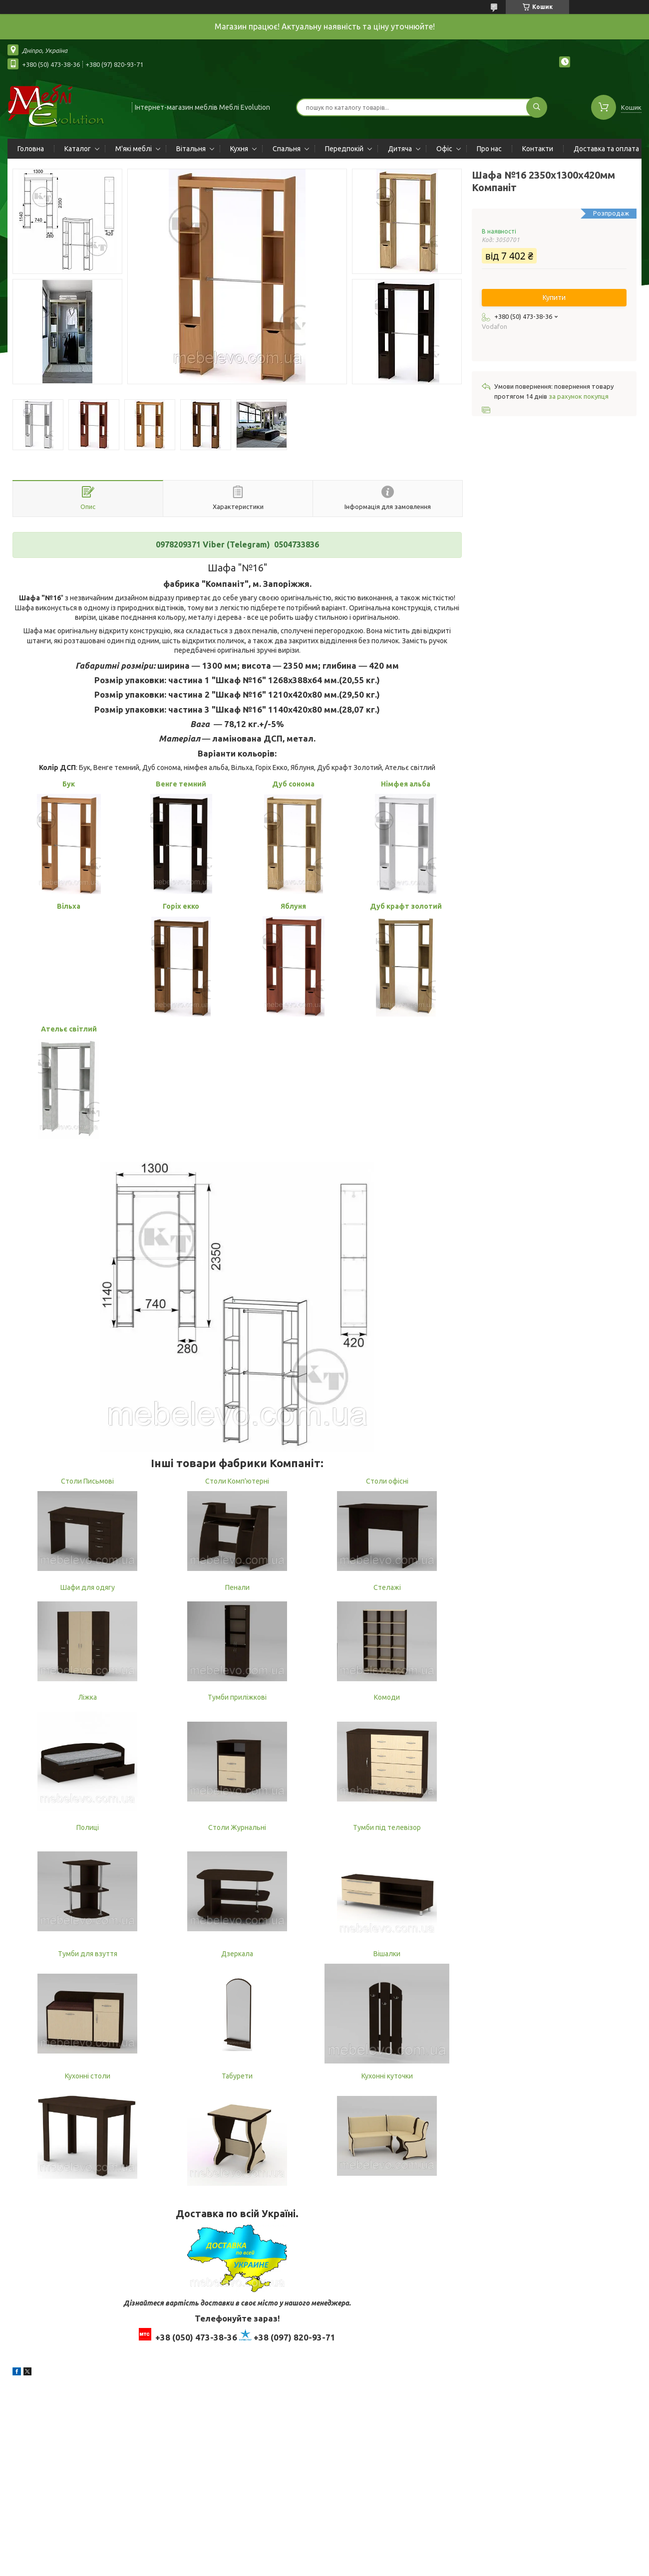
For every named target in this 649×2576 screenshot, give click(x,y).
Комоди (387, 1697)
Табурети (237, 2076)
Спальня (287, 148)
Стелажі (387, 1587)
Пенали (237, 1587)
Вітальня (191, 148)
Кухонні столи (87, 2076)
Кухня (239, 148)
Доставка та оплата (606, 148)
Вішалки (386, 1954)
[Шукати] (536, 107)
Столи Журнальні (237, 1827)
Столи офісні (387, 1481)
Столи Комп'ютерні (237, 1481)
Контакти (537, 148)
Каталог (77, 148)
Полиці (87, 1827)
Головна (30, 148)
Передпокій (344, 148)
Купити (554, 297)
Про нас (489, 148)
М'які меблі (133, 148)
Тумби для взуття (87, 1954)
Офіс (444, 148)
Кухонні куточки (387, 2076)
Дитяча (400, 148)
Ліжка (87, 1697)
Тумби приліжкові (237, 1697)
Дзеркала (237, 1954)
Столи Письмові (87, 1481)
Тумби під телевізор (387, 1827)
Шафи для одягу (87, 1587)
